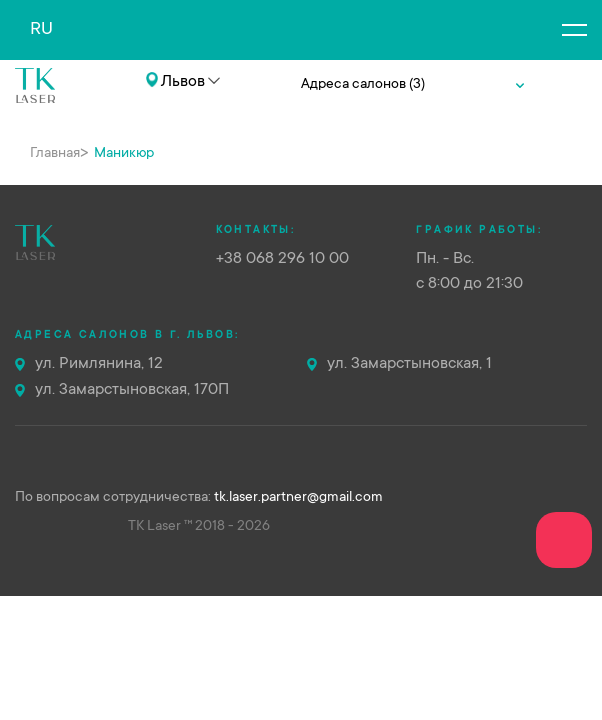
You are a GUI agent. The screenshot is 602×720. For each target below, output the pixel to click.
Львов (183, 82)
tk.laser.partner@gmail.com (298, 498)
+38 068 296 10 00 (103, 112)
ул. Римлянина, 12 (99, 364)
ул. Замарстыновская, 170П (132, 390)
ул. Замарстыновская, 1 (409, 364)
